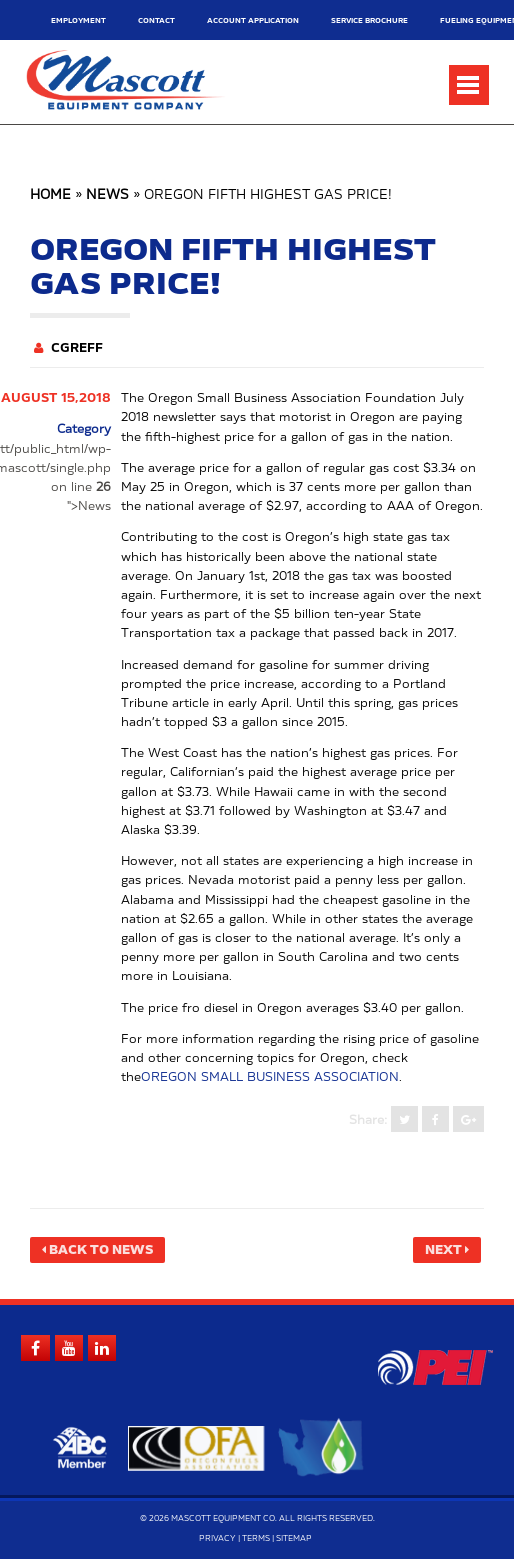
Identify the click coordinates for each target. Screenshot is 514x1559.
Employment (78, 20)
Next (443, 1250)
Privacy (217, 1539)
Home (50, 195)
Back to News (101, 1250)
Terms (256, 1539)
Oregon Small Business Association (270, 1077)
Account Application (253, 20)
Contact (156, 20)
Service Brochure (369, 20)
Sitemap (294, 1539)
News (107, 195)
